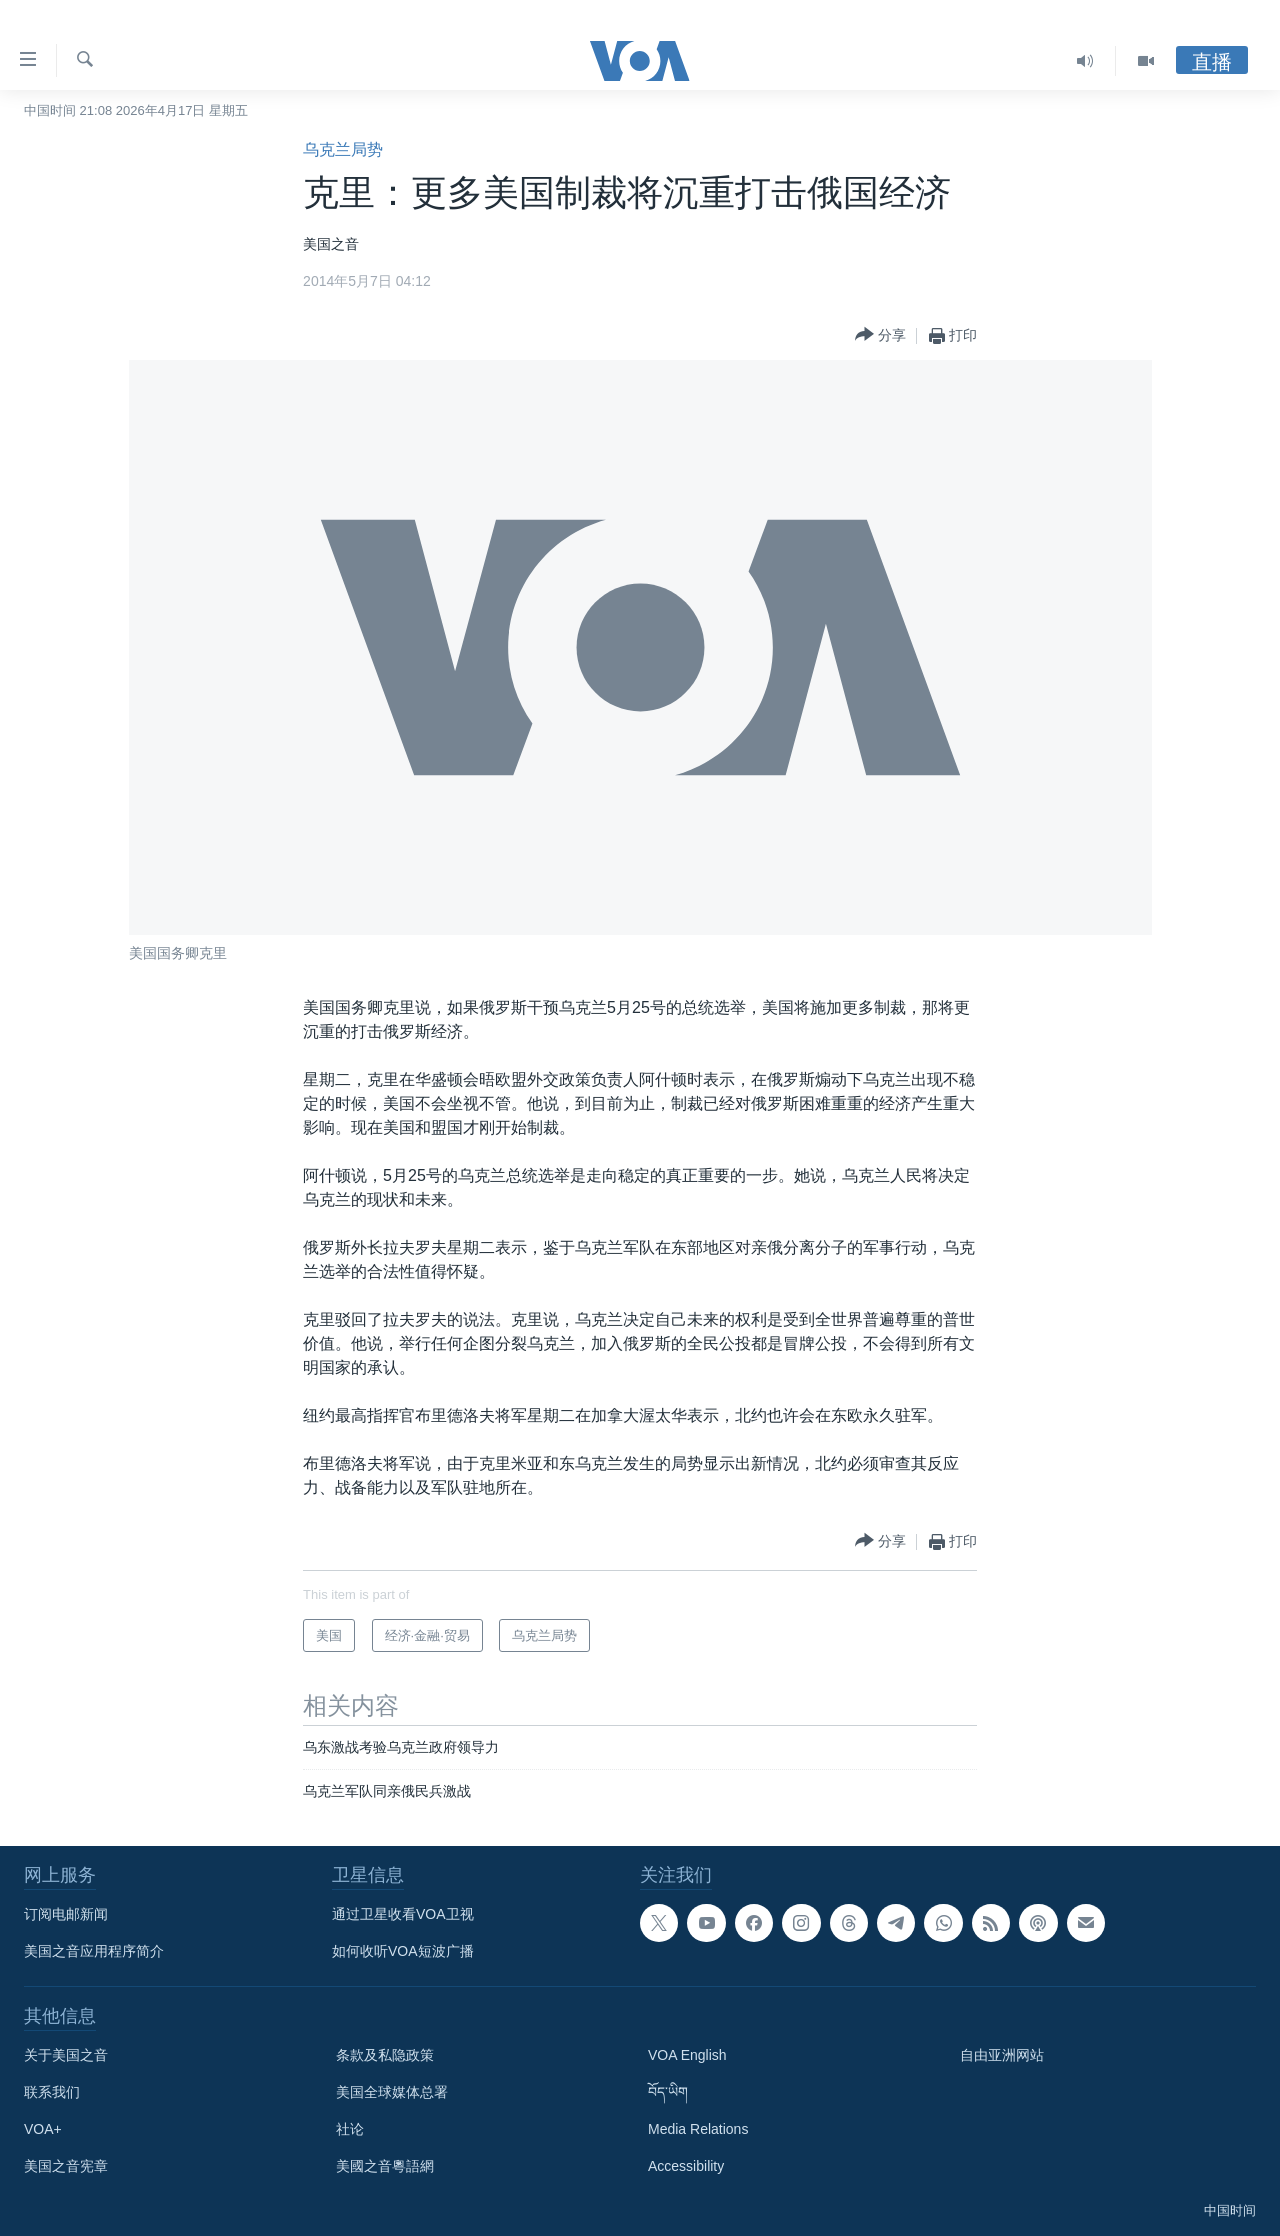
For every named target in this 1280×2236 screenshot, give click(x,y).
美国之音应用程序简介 (94, 1951)
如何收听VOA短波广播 (403, 1951)
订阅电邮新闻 (66, 1914)
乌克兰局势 (343, 149)
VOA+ (43, 2129)
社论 (350, 2129)
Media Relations (698, 2129)
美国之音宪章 (66, 2166)
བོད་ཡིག (668, 2092)
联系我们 (52, 2092)
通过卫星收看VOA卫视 (403, 1914)
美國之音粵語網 (385, 2166)
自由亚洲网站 (1002, 2055)
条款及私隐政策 (385, 2055)
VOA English (687, 2055)
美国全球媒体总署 (392, 2092)
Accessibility (686, 2166)
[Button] (880, 335)
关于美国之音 (66, 2055)
